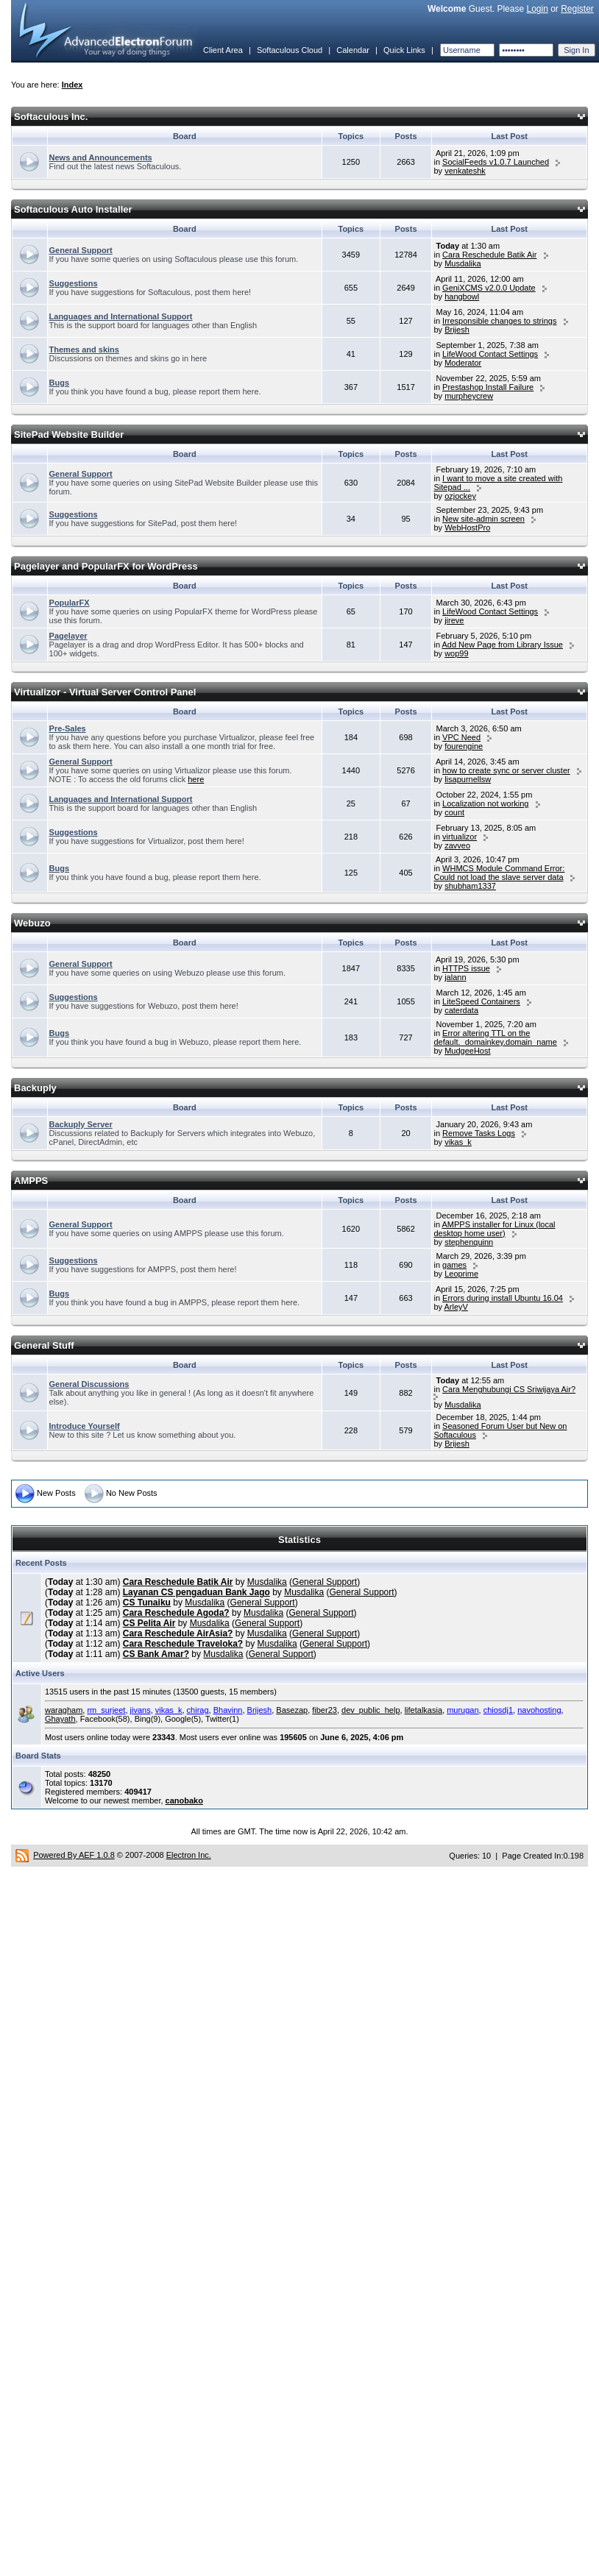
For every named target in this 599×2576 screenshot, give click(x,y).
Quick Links (404, 50)
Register (577, 9)
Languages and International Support (121, 316)
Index (72, 84)
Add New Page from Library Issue (502, 644)
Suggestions (73, 283)
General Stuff (44, 1345)
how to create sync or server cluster (506, 770)
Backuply (35, 1087)
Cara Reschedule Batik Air (489, 254)
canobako (184, 1800)
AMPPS (31, 1180)
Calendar (352, 50)
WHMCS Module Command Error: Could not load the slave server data (498, 872)
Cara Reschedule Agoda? (176, 1613)
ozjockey (460, 496)
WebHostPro (467, 527)
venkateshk (465, 170)
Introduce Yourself (84, 1426)
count (454, 812)
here (196, 779)
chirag (198, 1710)
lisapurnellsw (467, 779)
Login (536, 9)
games (454, 1264)
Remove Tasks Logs (478, 1133)
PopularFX (69, 602)
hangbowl (461, 296)
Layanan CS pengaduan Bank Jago (196, 1592)
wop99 (456, 653)
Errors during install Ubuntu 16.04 (502, 1298)
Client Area (223, 50)
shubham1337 (470, 885)
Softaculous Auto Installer (73, 209)
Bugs (59, 382)
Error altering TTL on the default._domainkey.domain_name (494, 1037)
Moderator (462, 362)
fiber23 (324, 1710)
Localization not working (485, 803)
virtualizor (459, 836)
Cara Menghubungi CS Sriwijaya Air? (508, 1389)
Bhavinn (228, 1710)
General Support (81, 250)
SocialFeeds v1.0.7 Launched (495, 161)
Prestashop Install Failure (488, 387)
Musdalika (462, 263)
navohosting (539, 1710)
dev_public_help (370, 1710)
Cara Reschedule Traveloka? (183, 1644)
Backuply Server (81, 1124)
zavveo (457, 845)
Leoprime (461, 1273)
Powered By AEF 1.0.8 (74, 1855)
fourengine (463, 746)
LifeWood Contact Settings (490, 354)
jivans (140, 1710)
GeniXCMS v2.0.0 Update (489, 287)
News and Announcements (100, 157)
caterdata (461, 1010)
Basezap (292, 1710)
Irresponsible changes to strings (499, 320)
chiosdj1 (498, 1710)
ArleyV (456, 1306)
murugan (462, 1710)
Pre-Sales (67, 728)
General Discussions (89, 1384)
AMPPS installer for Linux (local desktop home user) (494, 1229)
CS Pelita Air (149, 1623)
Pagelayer (68, 635)
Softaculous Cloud (289, 50)
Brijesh (456, 329)
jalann (455, 977)
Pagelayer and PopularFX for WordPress (106, 566)
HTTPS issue (466, 968)
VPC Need (461, 737)
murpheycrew (468, 395)
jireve (454, 620)
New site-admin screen (483, 518)
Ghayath (60, 1718)
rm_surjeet (106, 1710)
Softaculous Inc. (51, 116)
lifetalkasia (423, 1710)
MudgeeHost (467, 1050)
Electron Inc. (188, 1855)
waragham (63, 1710)
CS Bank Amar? (156, 1654)
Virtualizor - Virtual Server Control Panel (105, 692)
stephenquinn (468, 1242)
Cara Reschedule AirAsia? (178, 1633)
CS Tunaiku (147, 1602)
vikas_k (458, 1142)
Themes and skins (84, 349)
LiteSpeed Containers (481, 1001)
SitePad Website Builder (69, 434)
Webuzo (32, 923)
